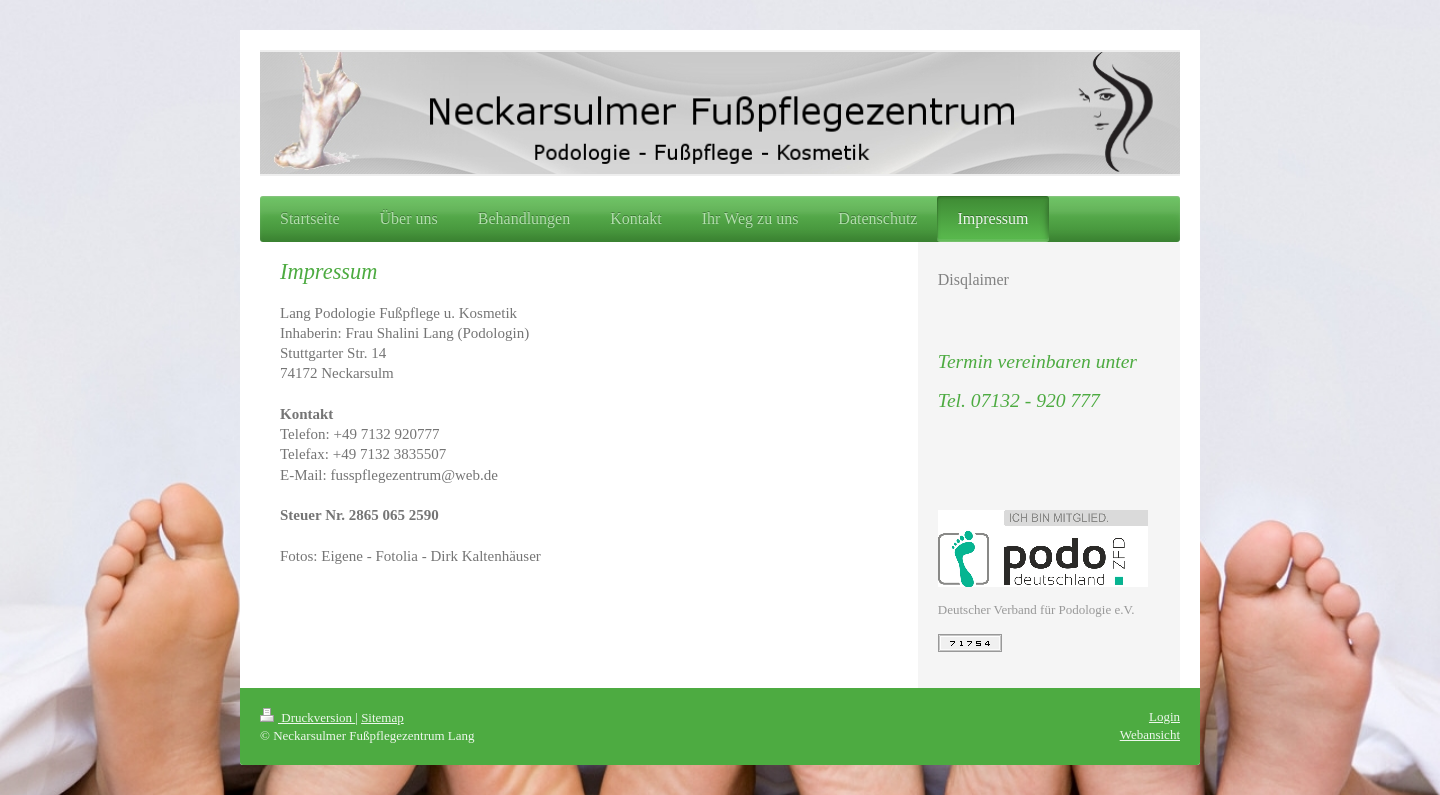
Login (1164, 716)
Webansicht (1150, 734)
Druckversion (307, 717)
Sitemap (382, 717)
